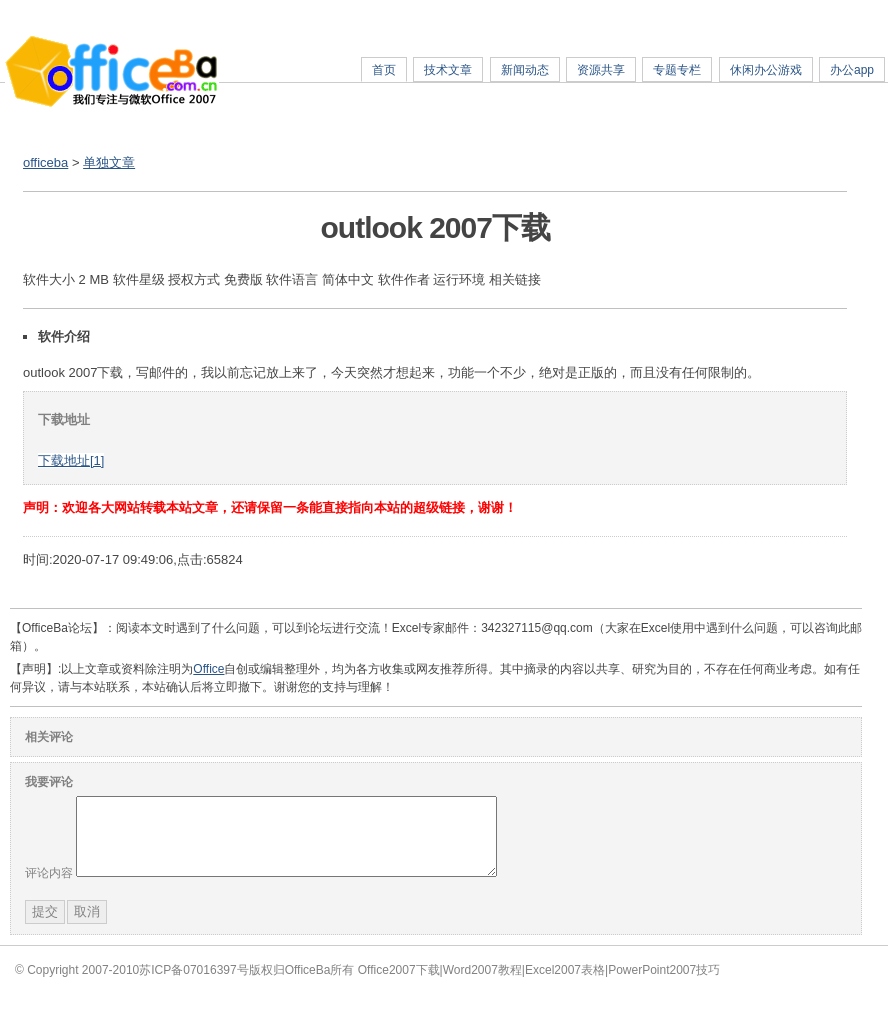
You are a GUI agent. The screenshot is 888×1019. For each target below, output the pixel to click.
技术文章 (448, 70)
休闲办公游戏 (766, 70)
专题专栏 (677, 70)
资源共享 (601, 70)
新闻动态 (525, 70)
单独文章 (109, 162)
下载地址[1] (71, 460)
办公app (852, 70)
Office (208, 669)
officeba (45, 162)
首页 (384, 70)
